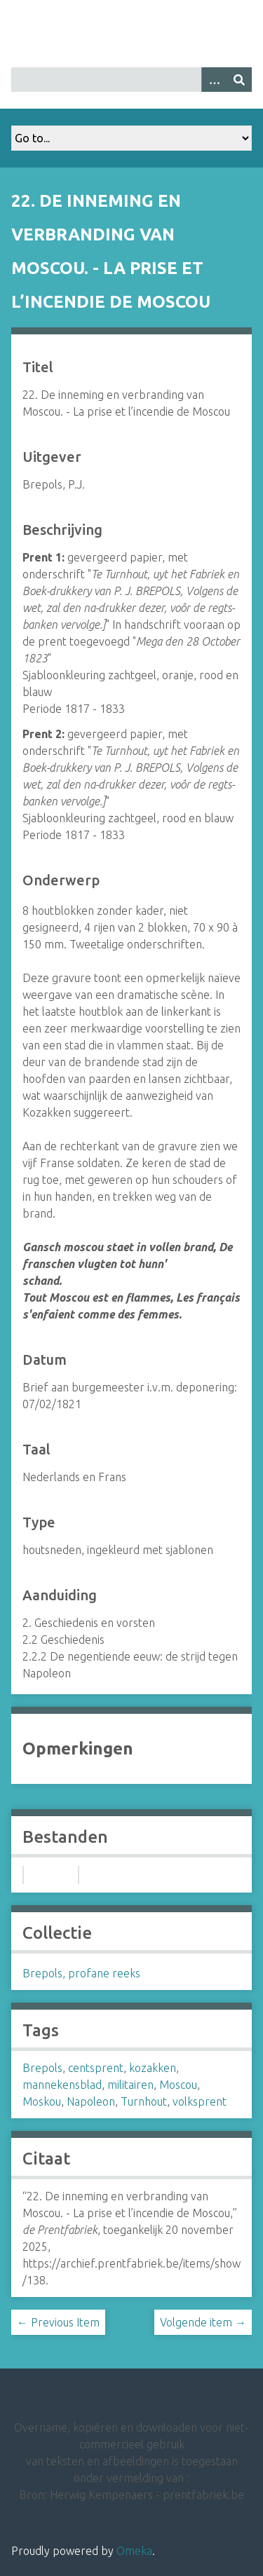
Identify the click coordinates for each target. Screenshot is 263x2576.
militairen (130, 2084)
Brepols (42, 2068)
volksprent (200, 2101)
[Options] (214, 79)
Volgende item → (203, 2322)
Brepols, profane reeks (81, 1973)
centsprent (95, 2068)
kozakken (152, 2068)
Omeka (134, 2550)
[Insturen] (239, 79)
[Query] (131, 79)
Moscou (178, 2084)
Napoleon (91, 2101)
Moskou (41, 2101)
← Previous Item (58, 2322)
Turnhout (144, 2101)
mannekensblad (62, 2084)
